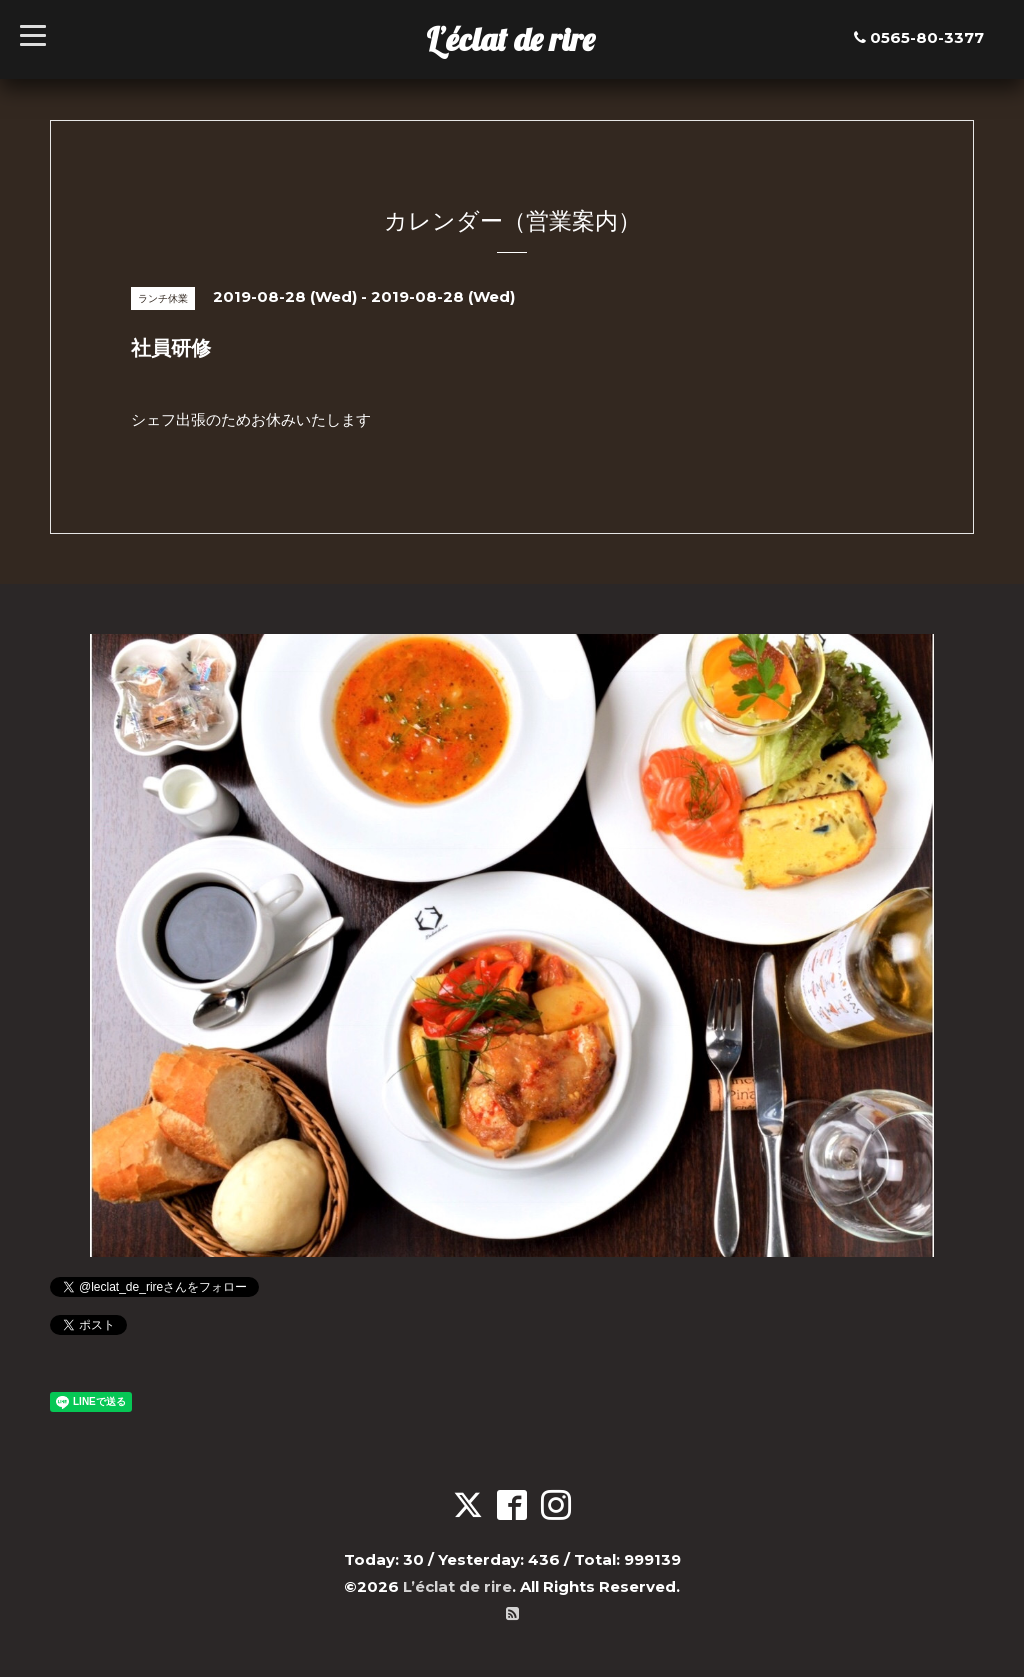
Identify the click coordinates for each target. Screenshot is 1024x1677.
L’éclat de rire (510, 39)
